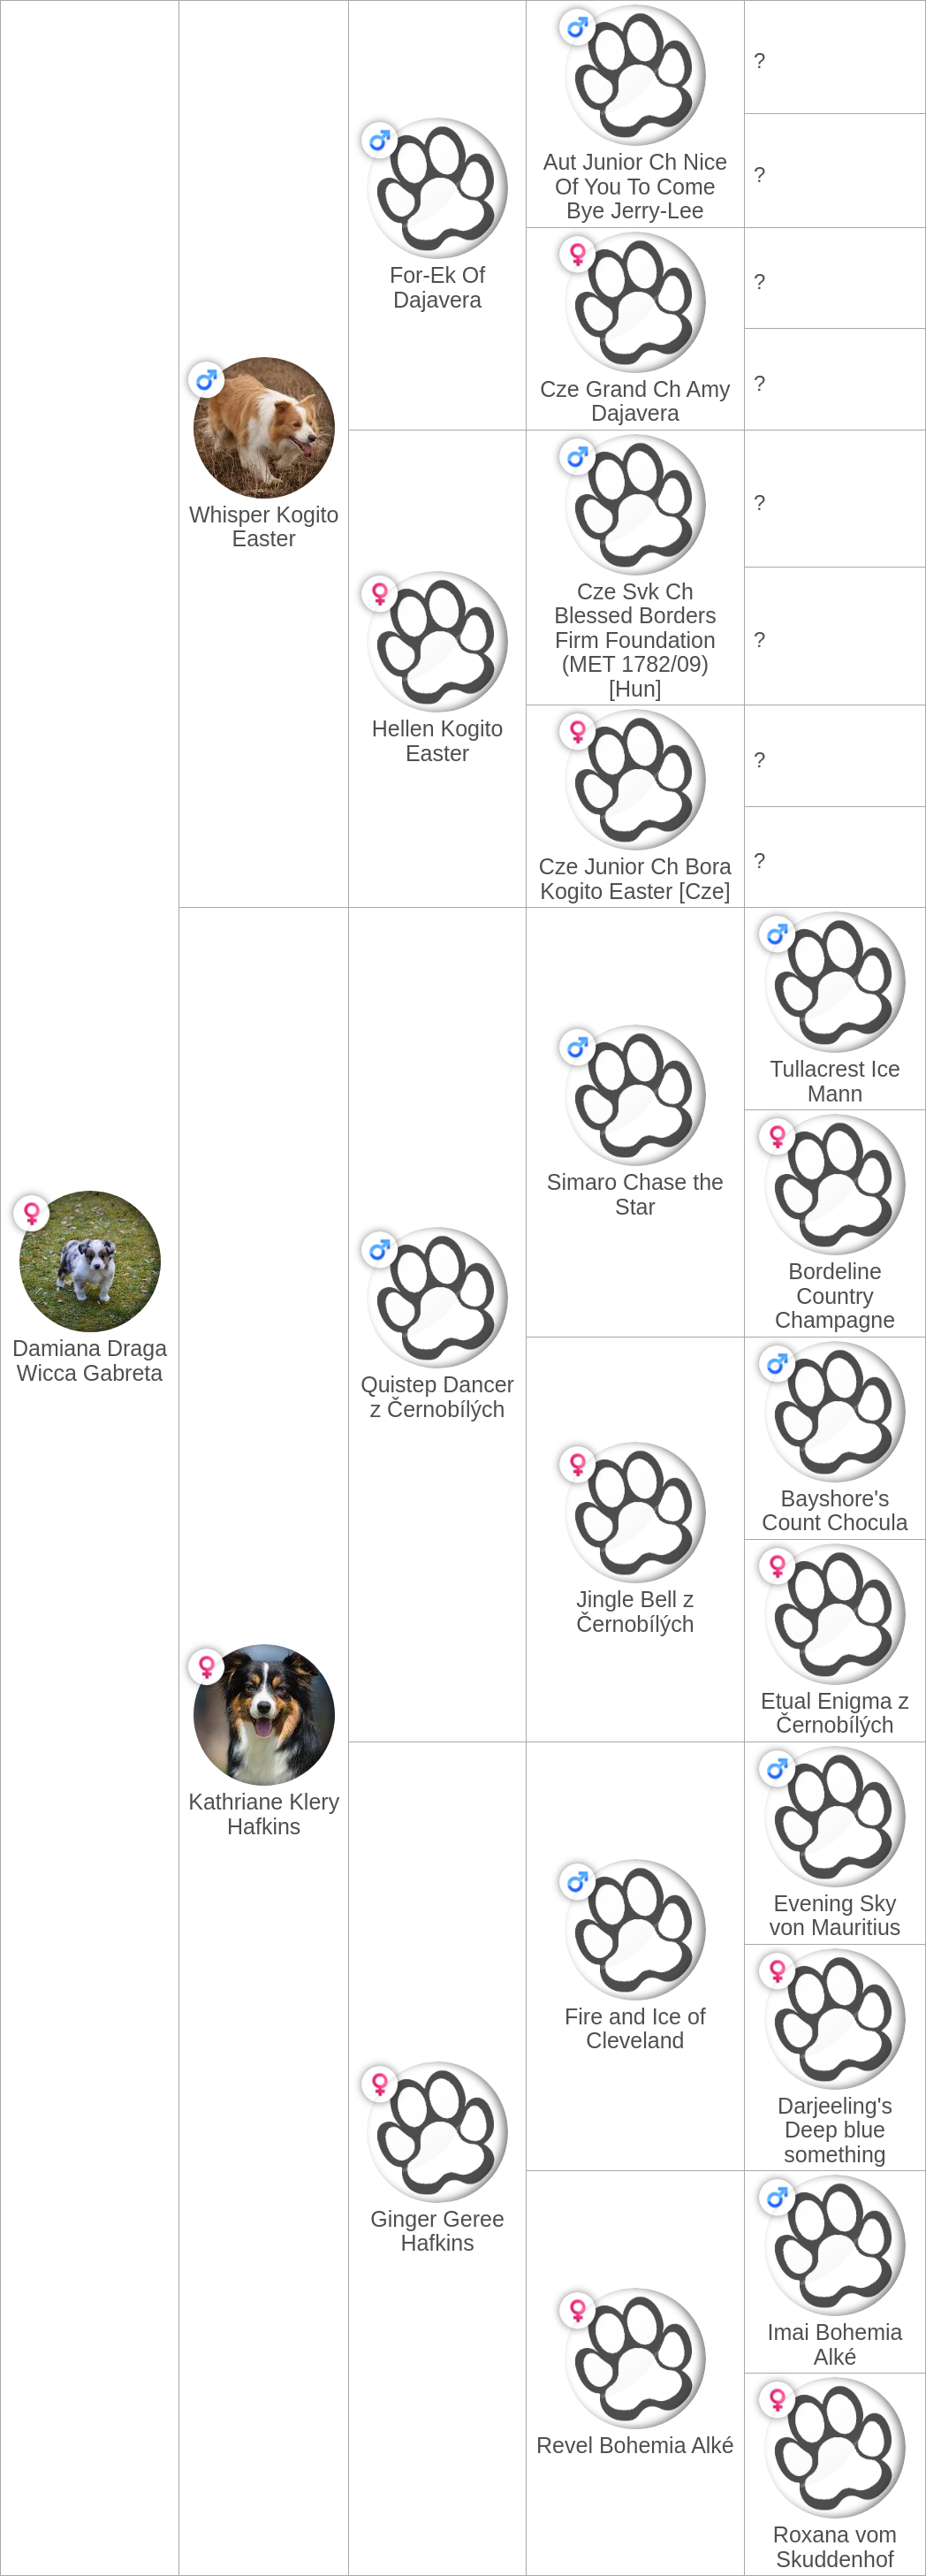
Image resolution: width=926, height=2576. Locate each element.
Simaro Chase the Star (635, 1194)
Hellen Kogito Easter (438, 741)
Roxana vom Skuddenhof (835, 2547)
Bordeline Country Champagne (835, 1295)
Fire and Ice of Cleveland (635, 2029)
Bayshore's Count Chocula (834, 1511)
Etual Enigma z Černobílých (835, 1713)
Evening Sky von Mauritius (835, 1915)
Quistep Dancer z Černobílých (437, 1396)
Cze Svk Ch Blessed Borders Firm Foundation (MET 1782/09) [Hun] (635, 640)
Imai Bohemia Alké (835, 2344)
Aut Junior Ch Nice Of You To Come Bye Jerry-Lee (635, 186)
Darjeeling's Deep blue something (835, 2130)
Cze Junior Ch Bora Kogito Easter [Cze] (635, 878)
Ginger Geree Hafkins (437, 2231)
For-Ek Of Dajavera (437, 287)
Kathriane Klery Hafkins (263, 1814)
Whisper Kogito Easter (264, 527)
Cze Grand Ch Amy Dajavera (635, 401)
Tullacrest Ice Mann (835, 1081)
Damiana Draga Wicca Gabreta (89, 1360)
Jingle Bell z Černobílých (635, 1611)
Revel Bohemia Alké (635, 2445)
